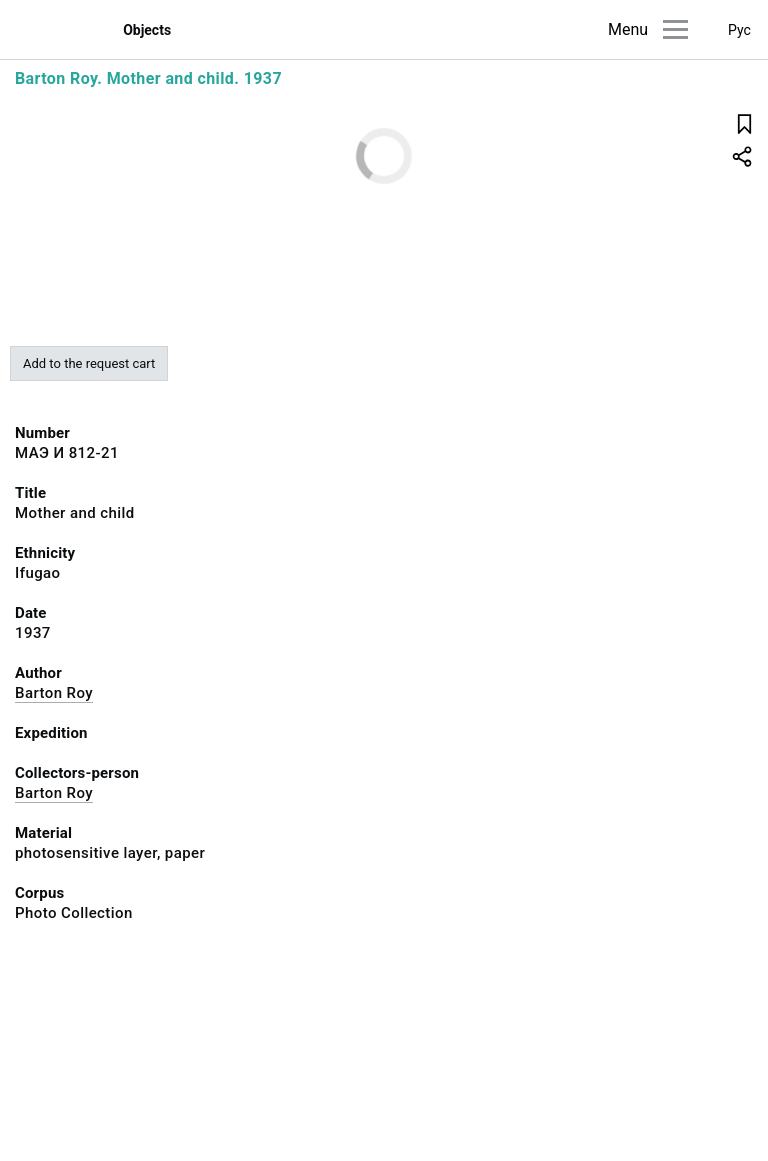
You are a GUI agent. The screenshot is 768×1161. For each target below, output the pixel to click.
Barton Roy (54, 693)
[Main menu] (675, 29)
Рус (739, 30)
